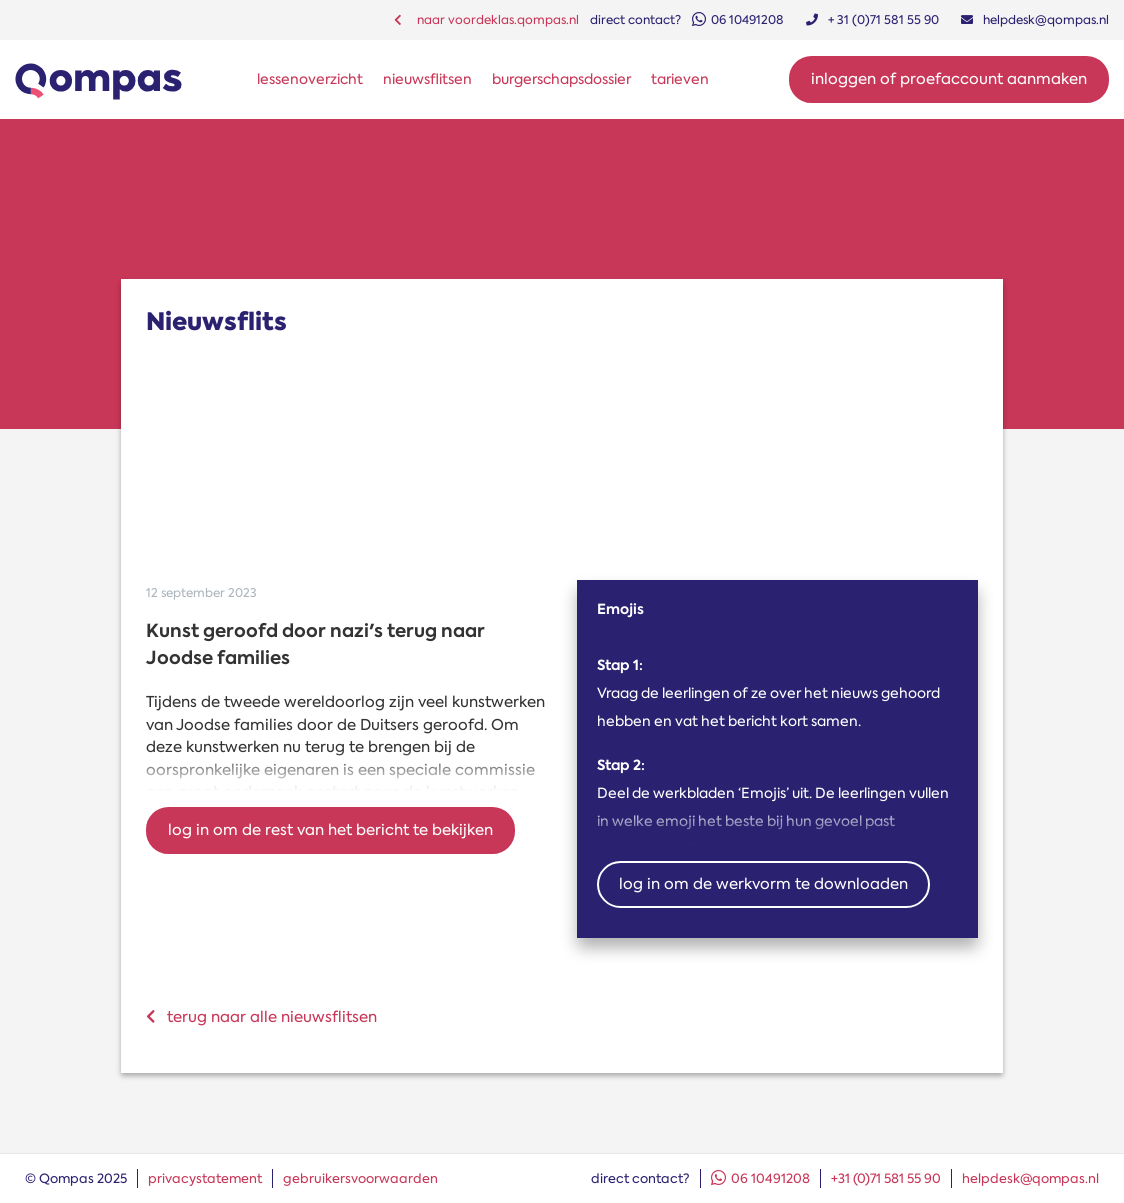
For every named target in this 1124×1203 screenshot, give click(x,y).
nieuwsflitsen (427, 79)
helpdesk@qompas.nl (1030, 1178)
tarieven (680, 79)
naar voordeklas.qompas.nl (486, 20)
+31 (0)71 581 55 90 (886, 1178)
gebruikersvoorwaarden (360, 1178)
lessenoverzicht (310, 79)
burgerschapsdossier (561, 79)
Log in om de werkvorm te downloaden (763, 884)
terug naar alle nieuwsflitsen (261, 1017)
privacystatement (205, 1178)
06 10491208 (760, 1178)
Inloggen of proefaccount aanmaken (949, 79)
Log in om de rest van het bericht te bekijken (330, 830)
